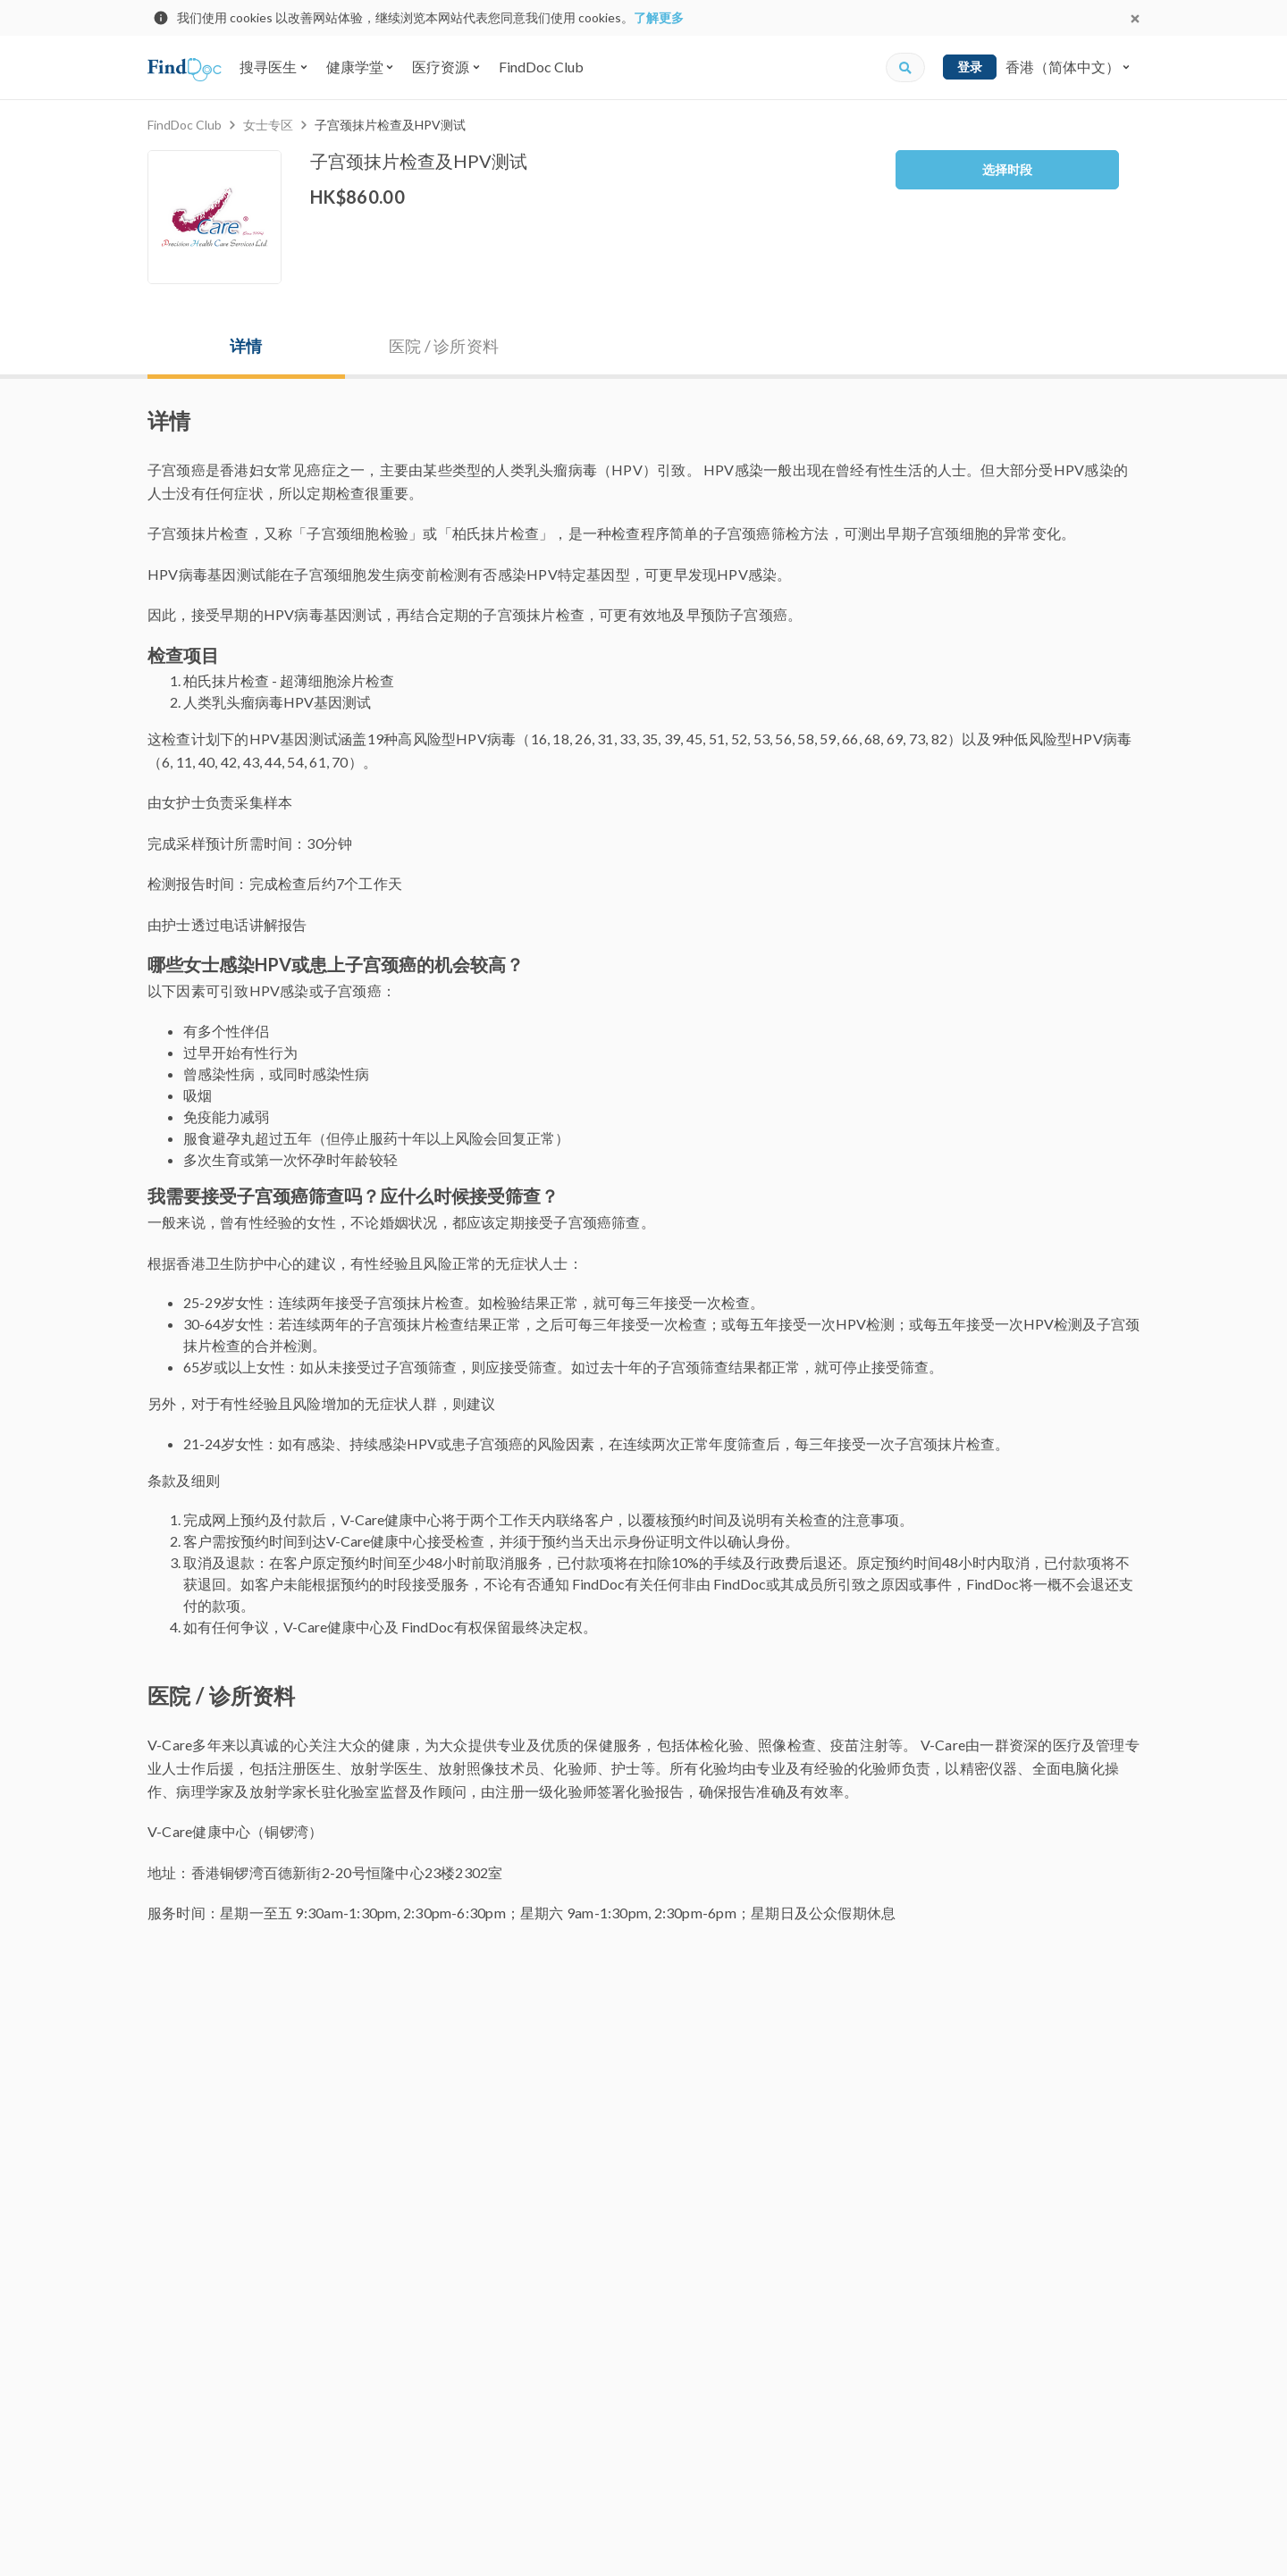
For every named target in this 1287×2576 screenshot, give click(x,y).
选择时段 (1007, 169)
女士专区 (268, 124)
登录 (969, 66)
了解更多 (659, 17)
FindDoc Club (541, 66)
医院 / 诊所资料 (444, 346)
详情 (246, 346)
